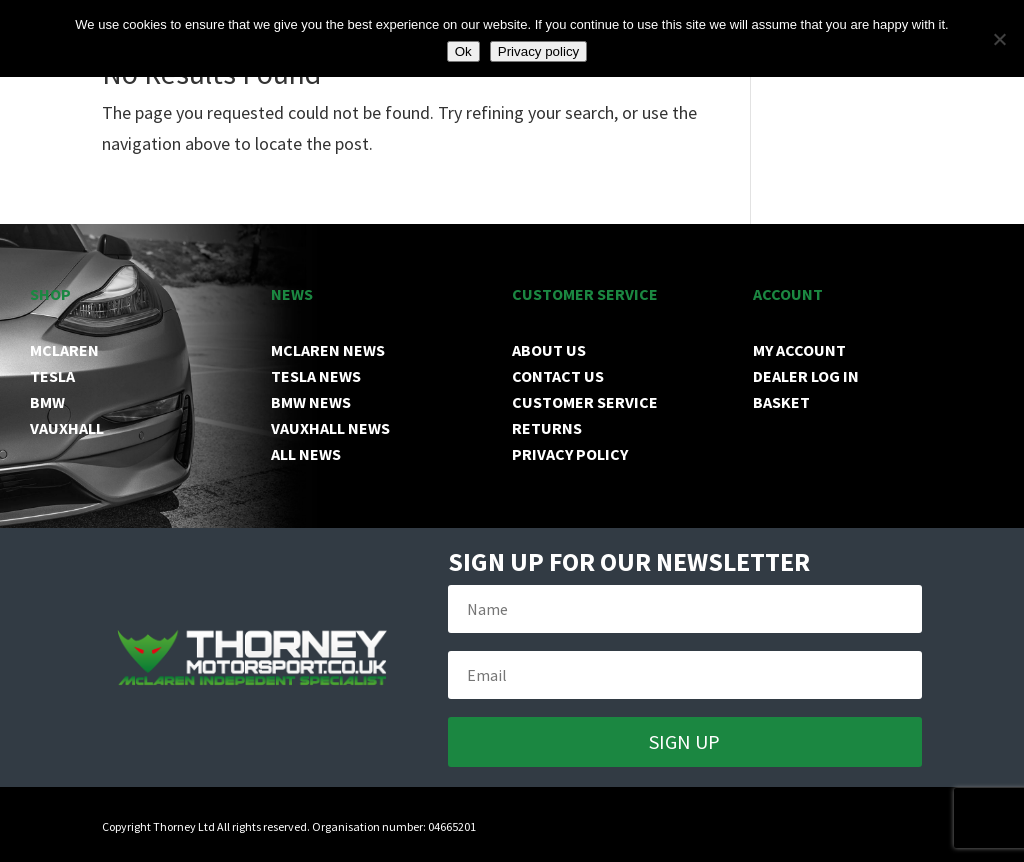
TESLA (52, 376)
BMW (47, 402)
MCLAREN (64, 350)
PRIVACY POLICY (570, 454)
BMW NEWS (311, 402)
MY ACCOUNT (799, 350)
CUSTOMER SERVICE (585, 402)
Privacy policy (538, 51)
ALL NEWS (306, 454)
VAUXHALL (67, 428)
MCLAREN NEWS (328, 350)
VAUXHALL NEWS (330, 428)
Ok (463, 51)
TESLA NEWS (316, 376)
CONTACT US (558, 376)
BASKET (781, 402)
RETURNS (547, 428)
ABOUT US (549, 350)
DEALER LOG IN (806, 376)
